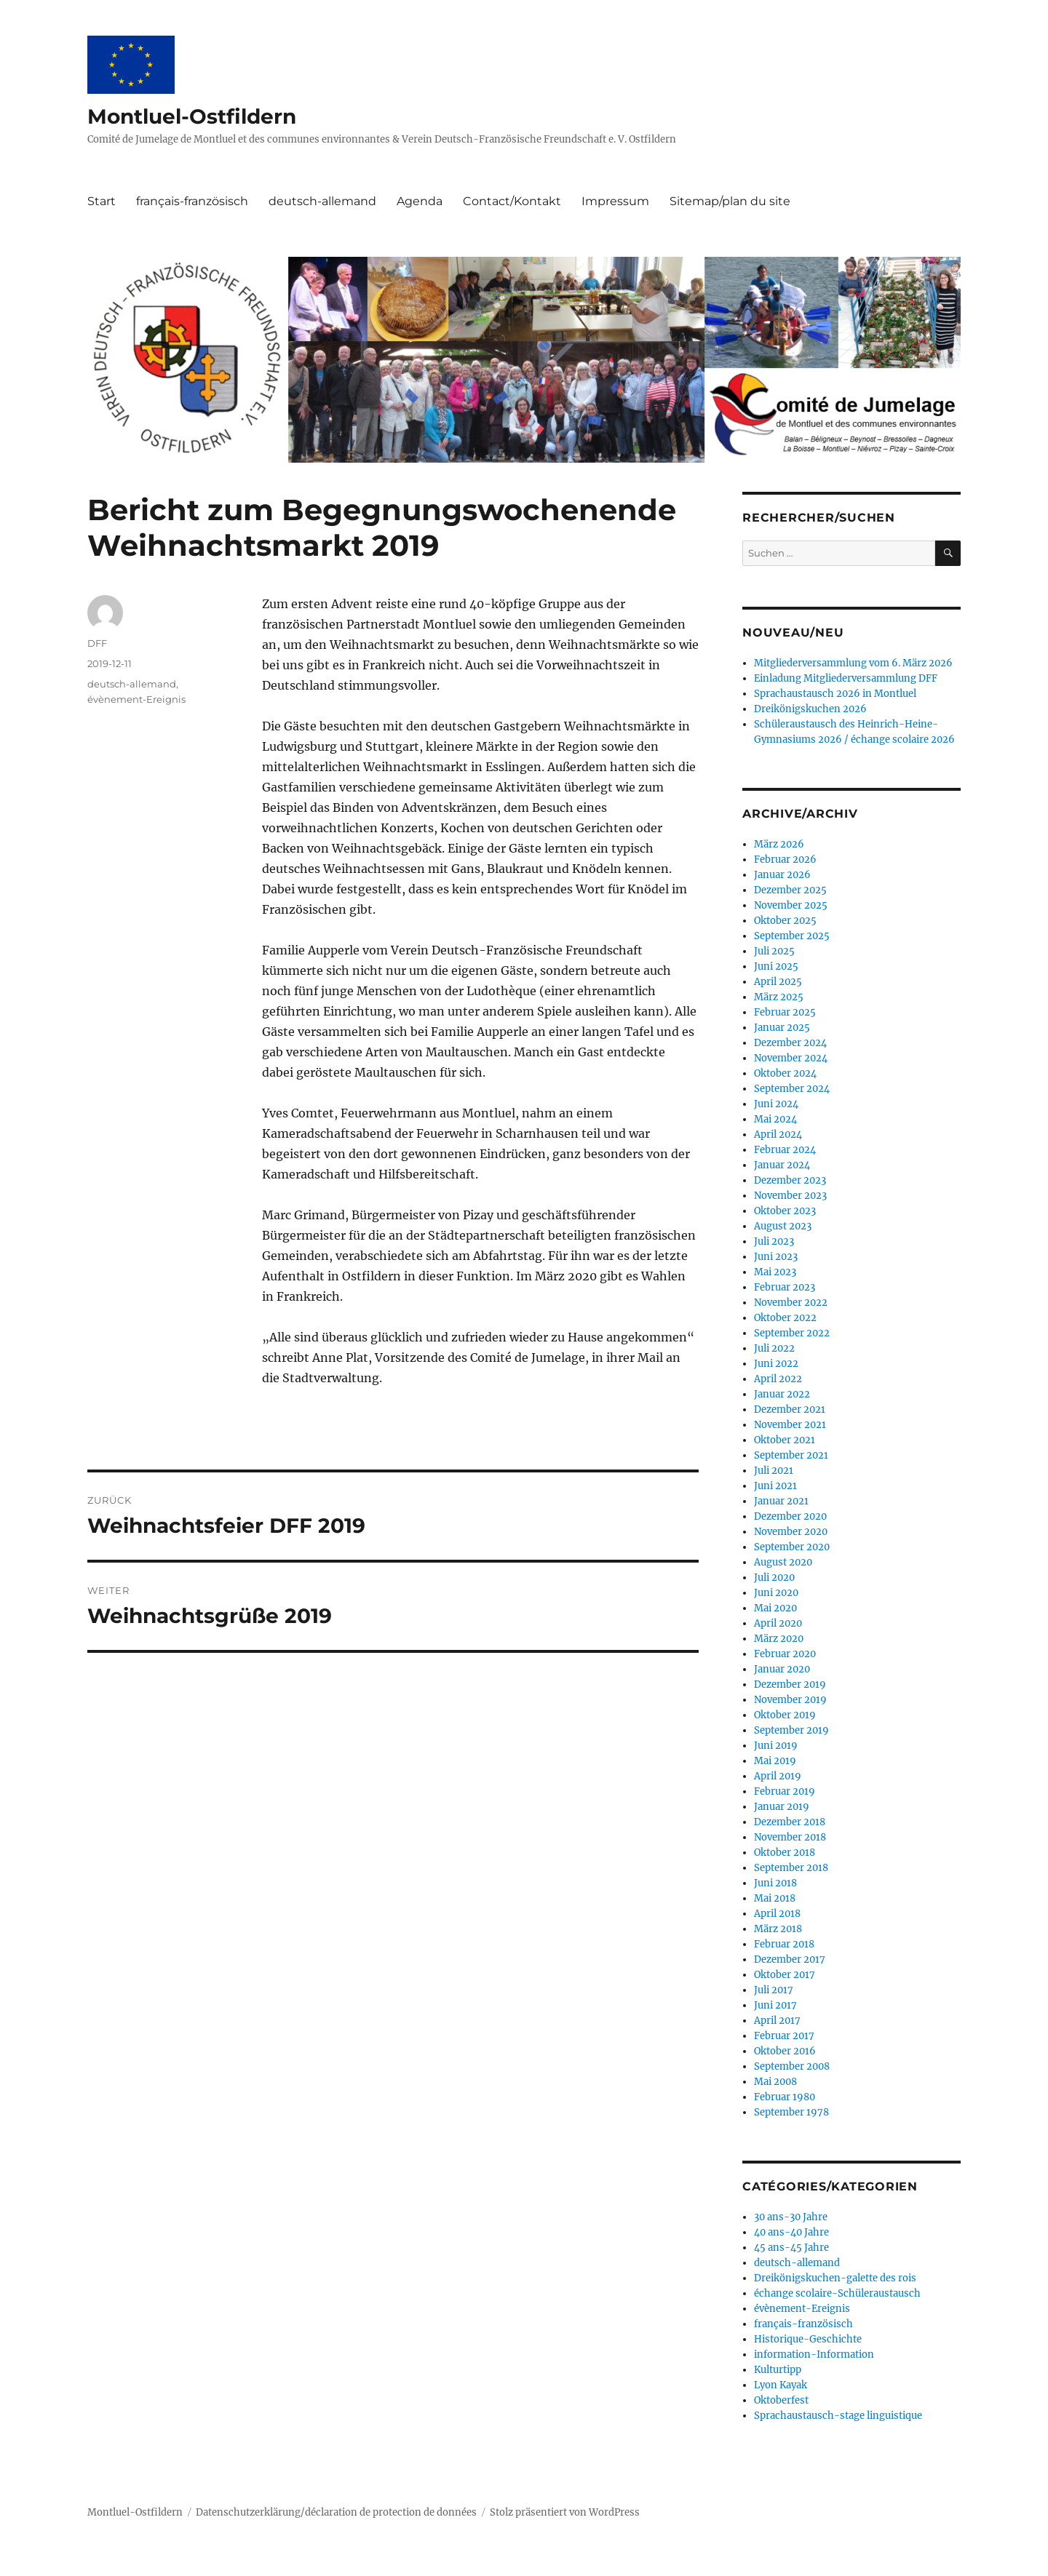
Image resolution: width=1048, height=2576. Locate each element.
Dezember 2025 (790, 890)
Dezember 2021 (789, 1409)
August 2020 (783, 1562)
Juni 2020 (776, 1593)
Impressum (615, 201)
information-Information (814, 2354)
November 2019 (790, 1700)
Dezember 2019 (790, 1684)
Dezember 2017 (789, 1959)
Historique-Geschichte (808, 2339)
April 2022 (778, 1379)
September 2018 (791, 1868)
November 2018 (790, 1837)
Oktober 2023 (785, 1211)
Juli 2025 (774, 951)
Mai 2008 (775, 2081)
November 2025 (790, 905)
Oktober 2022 (785, 1318)
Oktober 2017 (784, 1975)
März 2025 (778, 997)
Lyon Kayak (780, 2385)
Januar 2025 (782, 1027)
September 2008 (792, 2066)
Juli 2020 (774, 1577)
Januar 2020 (782, 1669)
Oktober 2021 (784, 1440)
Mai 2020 (775, 1608)
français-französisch (192, 201)
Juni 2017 (775, 2005)
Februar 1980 (784, 2097)
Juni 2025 (776, 966)
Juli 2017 (773, 1990)
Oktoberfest (781, 2400)
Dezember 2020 (790, 1516)
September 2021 (791, 1455)
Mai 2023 (775, 1272)
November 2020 (790, 1532)
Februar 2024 (785, 1150)
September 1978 (791, 2112)
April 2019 (777, 1776)
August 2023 (782, 1226)
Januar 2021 (781, 1501)
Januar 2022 (782, 1394)
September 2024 (792, 1088)
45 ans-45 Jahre (791, 2247)
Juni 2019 (776, 1745)
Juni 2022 (776, 1363)
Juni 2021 (775, 1486)
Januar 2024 (782, 1165)
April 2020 (778, 1623)
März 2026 (779, 844)
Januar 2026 (782, 875)
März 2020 (778, 1638)
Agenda (419, 201)
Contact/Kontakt (512, 201)
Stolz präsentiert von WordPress (565, 2512)
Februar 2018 (784, 1944)
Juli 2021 (773, 1470)
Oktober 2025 (785, 920)
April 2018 (777, 1913)
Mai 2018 (774, 1898)
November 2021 (790, 1425)
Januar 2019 (781, 1807)
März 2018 (778, 1929)
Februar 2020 (785, 1654)
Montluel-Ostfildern (191, 116)
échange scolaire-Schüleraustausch (837, 2293)
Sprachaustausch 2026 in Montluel (835, 693)
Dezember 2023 (790, 1180)
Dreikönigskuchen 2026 (810, 709)
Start (101, 201)
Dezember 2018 (789, 1822)
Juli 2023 (774, 1241)
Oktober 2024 (785, 1073)
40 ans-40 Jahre (791, 2232)
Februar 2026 (785, 859)
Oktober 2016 (785, 2051)
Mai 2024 (775, 1119)
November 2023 (790, 1195)
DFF (97, 643)
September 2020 (792, 1547)
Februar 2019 (784, 1791)
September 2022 (792, 1333)
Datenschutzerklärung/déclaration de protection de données (336, 2512)
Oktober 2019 (785, 1715)
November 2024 (790, 1058)
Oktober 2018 (784, 1852)
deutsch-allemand (322, 201)
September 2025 (792, 936)
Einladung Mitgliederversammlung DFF (845, 678)
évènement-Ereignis (136, 699)
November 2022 (790, 1302)
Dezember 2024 (790, 1043)
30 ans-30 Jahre (790, 2217)
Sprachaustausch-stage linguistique (838, 2415)
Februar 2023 (784, 1287)
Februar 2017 (784, 2036)
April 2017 (777, 2020)
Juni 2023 (776, 1257)
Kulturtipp (777, 2370)
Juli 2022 (774, 1348)
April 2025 (778, 982)
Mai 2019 (775, 1761)
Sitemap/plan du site (730, 201)
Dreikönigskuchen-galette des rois (835, 2278)
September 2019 (791, 1730)
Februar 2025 (785, 1012)
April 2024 (778, 1134)
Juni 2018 (775, 1883)
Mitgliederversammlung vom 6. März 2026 (853, 663)
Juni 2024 (776, 1104)
